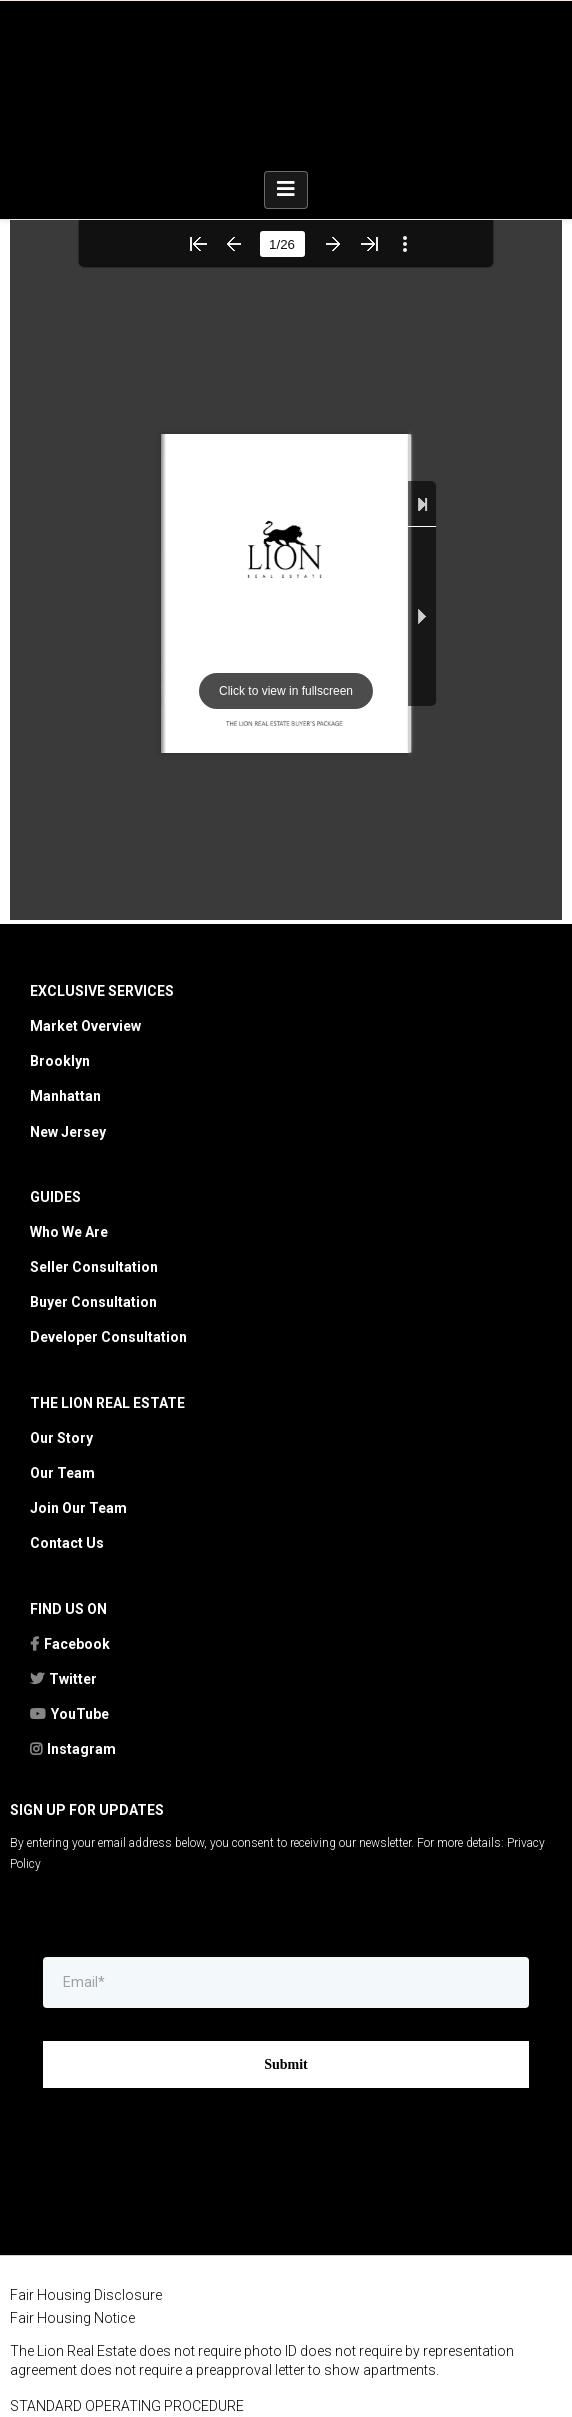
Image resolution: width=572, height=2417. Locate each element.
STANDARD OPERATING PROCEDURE (127, 2274)
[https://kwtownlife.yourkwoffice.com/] (286, 2378)
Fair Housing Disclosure (86, 2163)
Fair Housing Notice (72, 2186)
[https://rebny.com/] (286, 2302)
